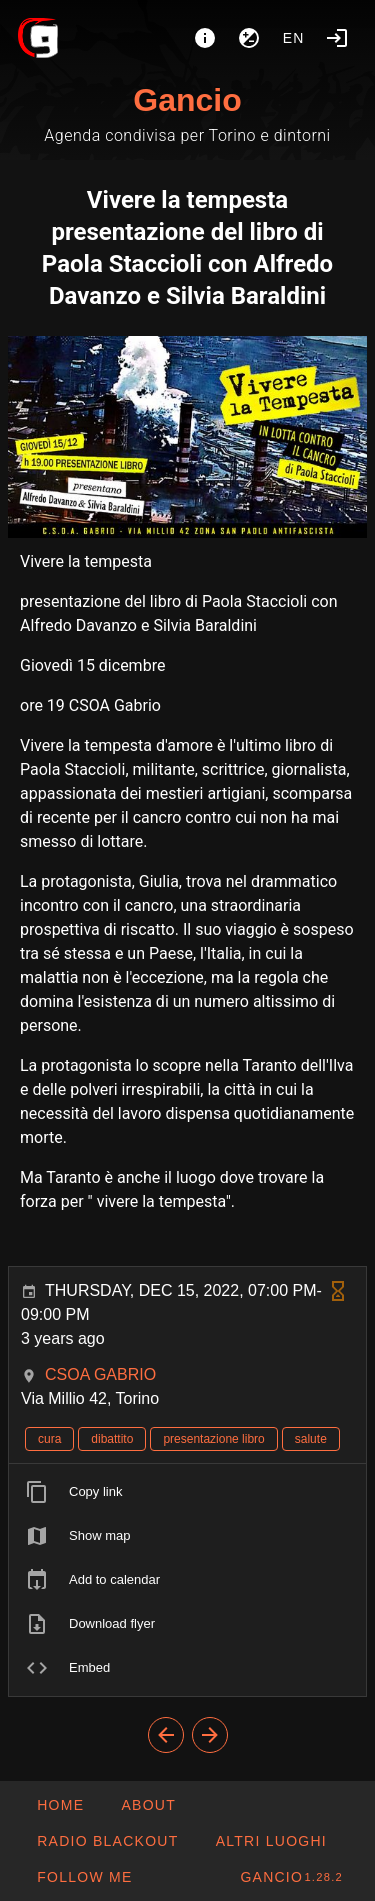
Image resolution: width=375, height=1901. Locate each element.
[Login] (337, 38)
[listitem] (187, 1492)
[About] (205, 38)
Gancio (187, 100)
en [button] (294, 38)
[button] (270, 1841)
